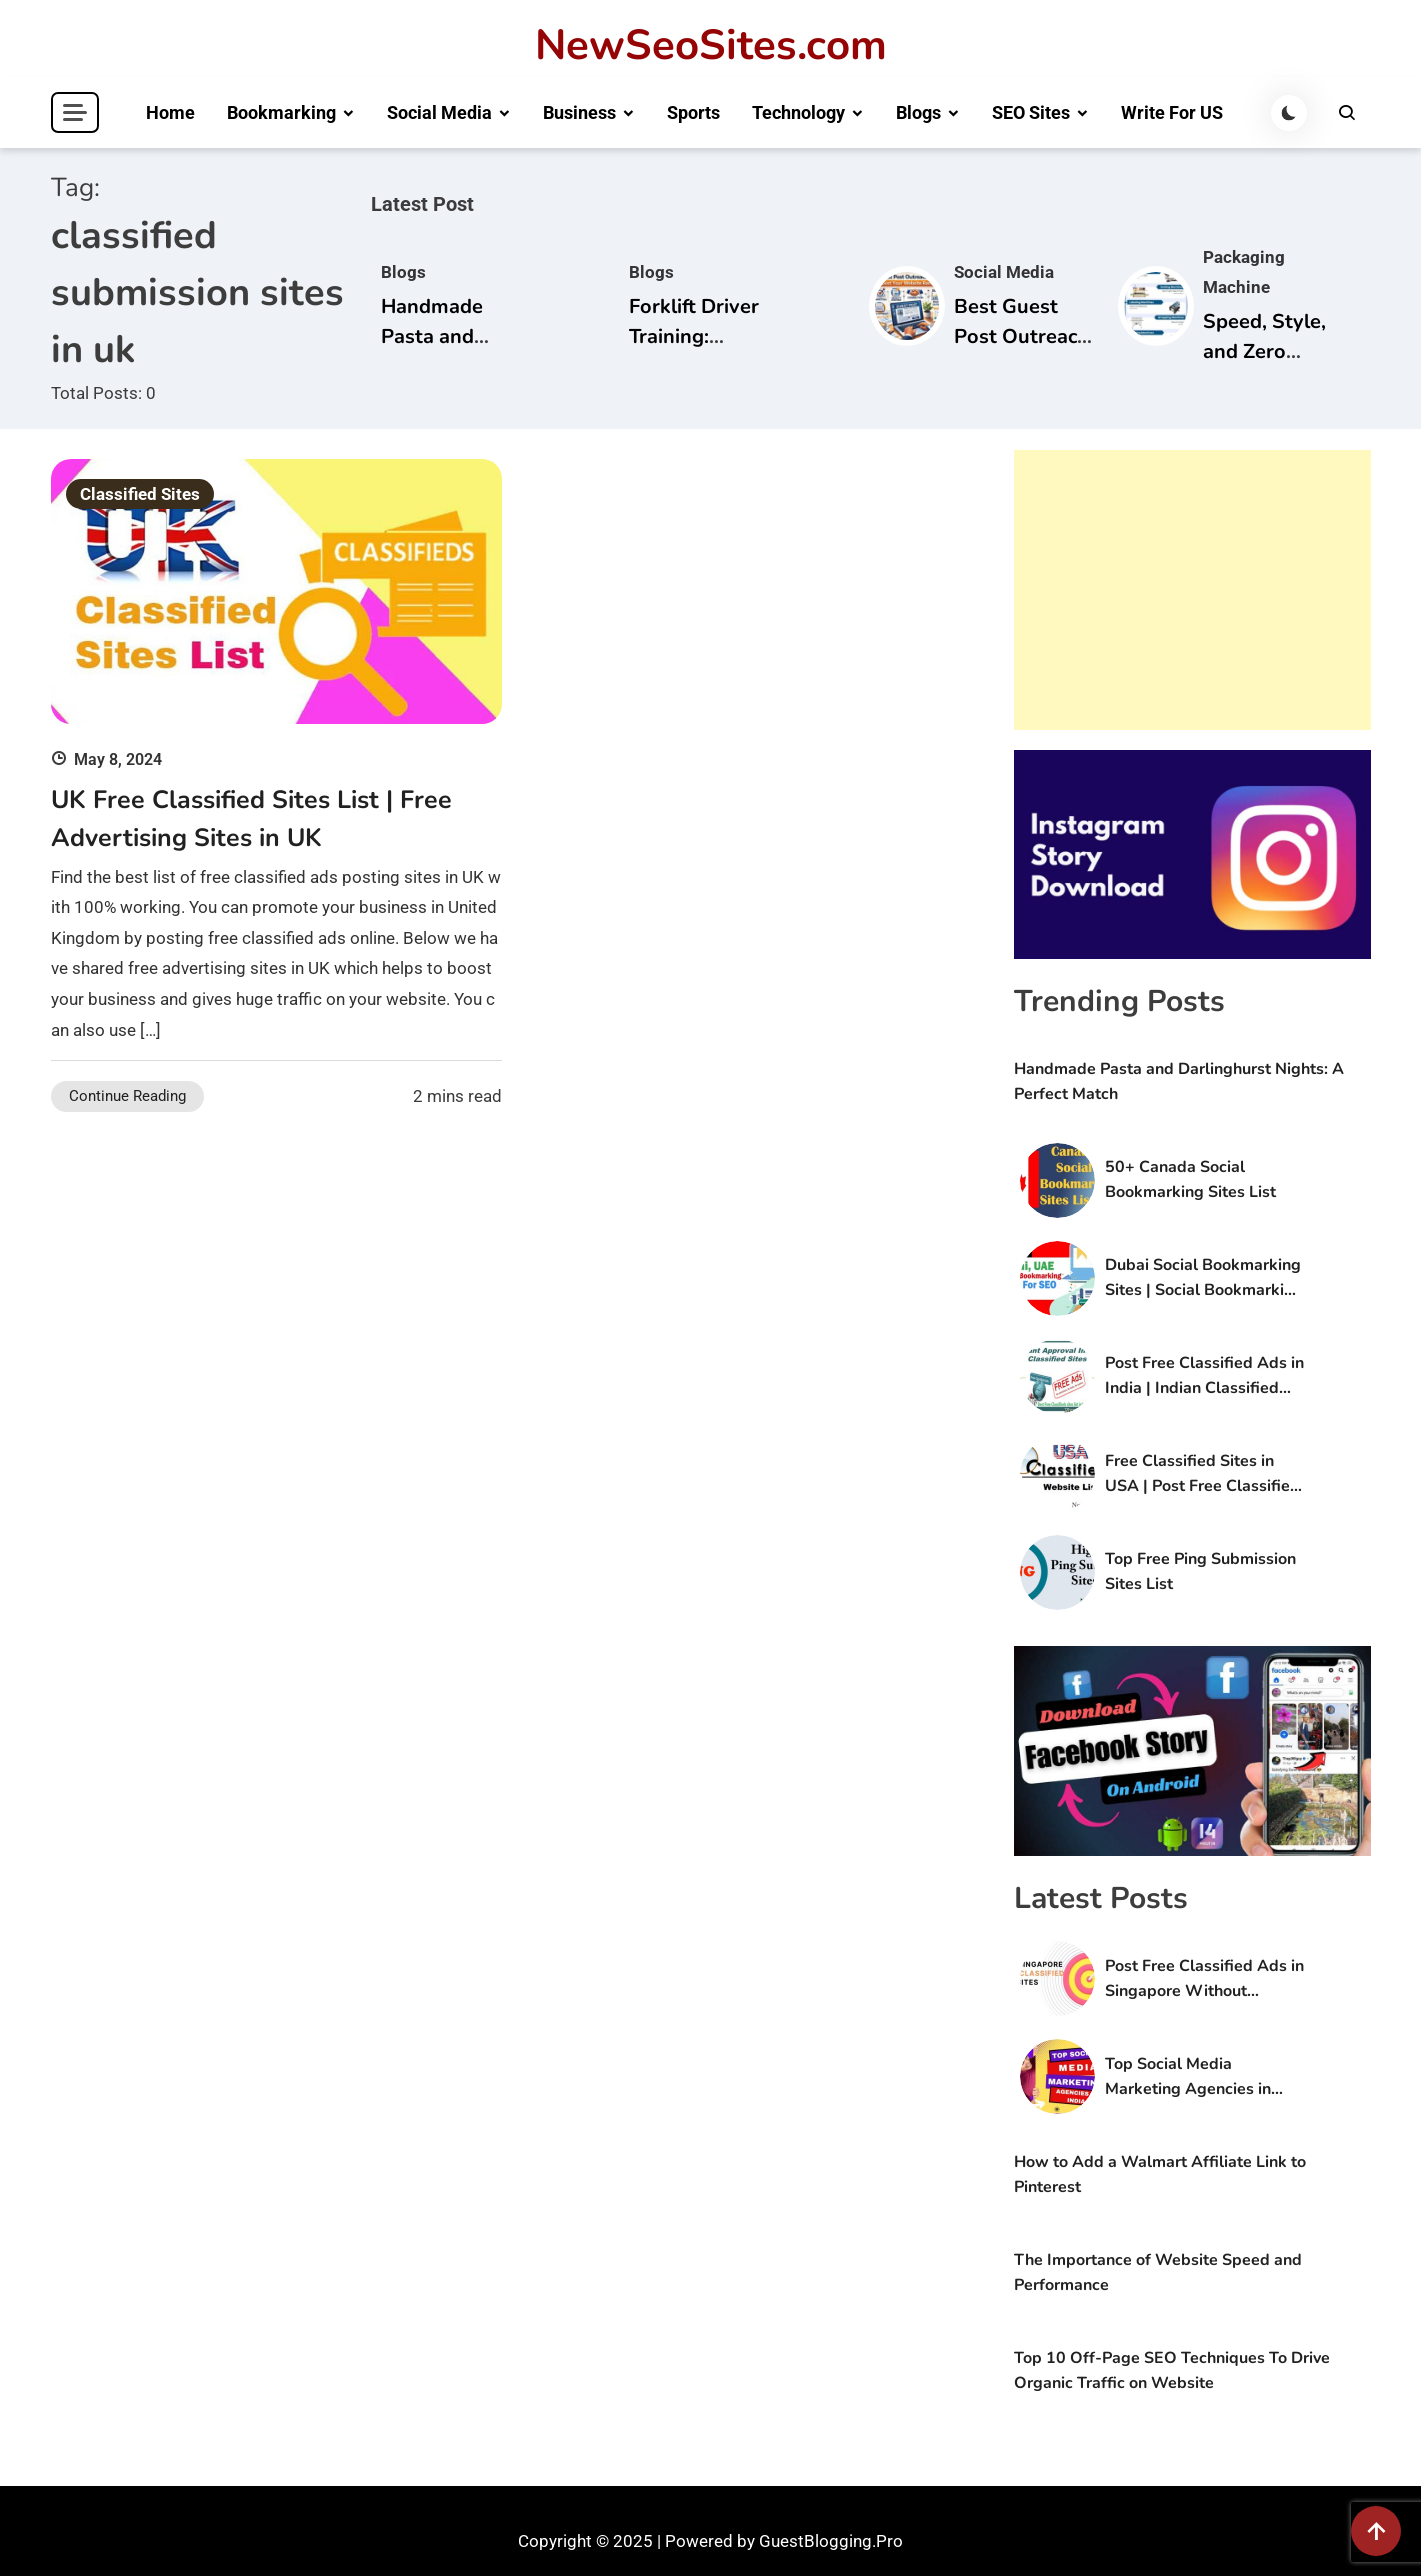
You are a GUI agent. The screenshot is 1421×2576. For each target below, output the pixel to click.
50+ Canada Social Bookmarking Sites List (1190, 1179)
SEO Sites (1031, 112)
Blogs (918, 112)
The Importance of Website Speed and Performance (1158, 2272)
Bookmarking (281, 112)
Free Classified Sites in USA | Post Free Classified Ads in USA (1202, 1474)
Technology (798, 112)
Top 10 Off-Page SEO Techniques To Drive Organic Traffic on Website (1172, 2370)
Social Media (439, 112)
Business (579, 112)
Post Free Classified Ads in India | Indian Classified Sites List (1204, 1376)
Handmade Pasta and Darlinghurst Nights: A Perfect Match (1179, 1081)
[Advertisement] (1192, 590)
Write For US (1172, 112)
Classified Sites (140, 494)
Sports (693, 112)
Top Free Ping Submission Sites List (1200, 1571)
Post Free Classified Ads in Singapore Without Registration (1204, 1979)
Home (170, 112)
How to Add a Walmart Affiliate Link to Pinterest (1160, 2174)
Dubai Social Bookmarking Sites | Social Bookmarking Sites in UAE (1204, 1278)
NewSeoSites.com (711, 46)
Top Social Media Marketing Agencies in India (1188, 2077)
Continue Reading (127, 1096)
